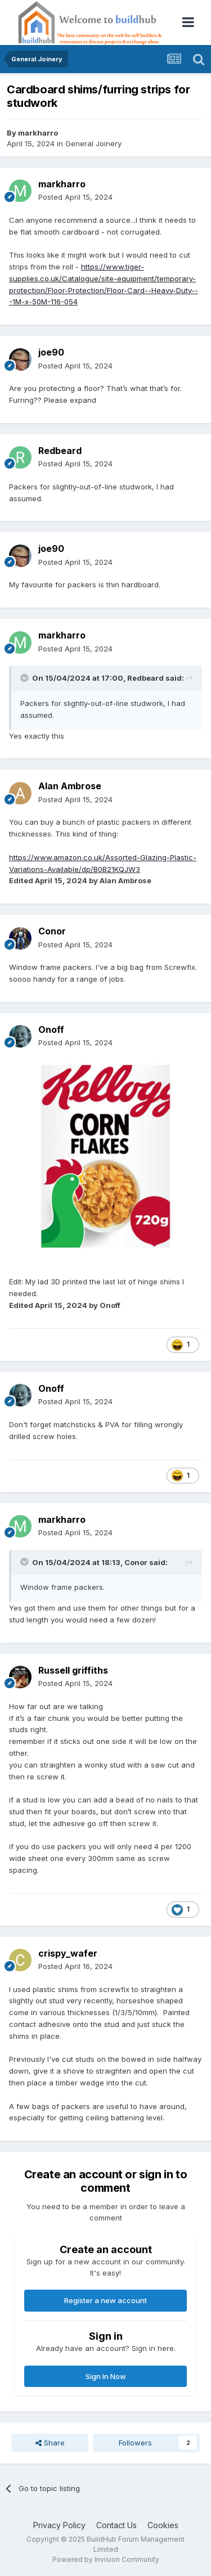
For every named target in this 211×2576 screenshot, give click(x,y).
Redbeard (60, 450)
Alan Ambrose (69, 786)
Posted (75, 196)
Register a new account (105, 2300)
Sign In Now (106, 2376)
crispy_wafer (67, 1953)
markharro (38, 132)
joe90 (51, 352)
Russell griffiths (73, 1670)
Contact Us (116, 2525)
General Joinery (93, 143)
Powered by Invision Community (105, 2559)
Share (50, 2442)
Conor (52, 931)
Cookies (162, 2525)
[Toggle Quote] (25, 677)
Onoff (51, 1029)
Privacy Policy (59, 2525)
